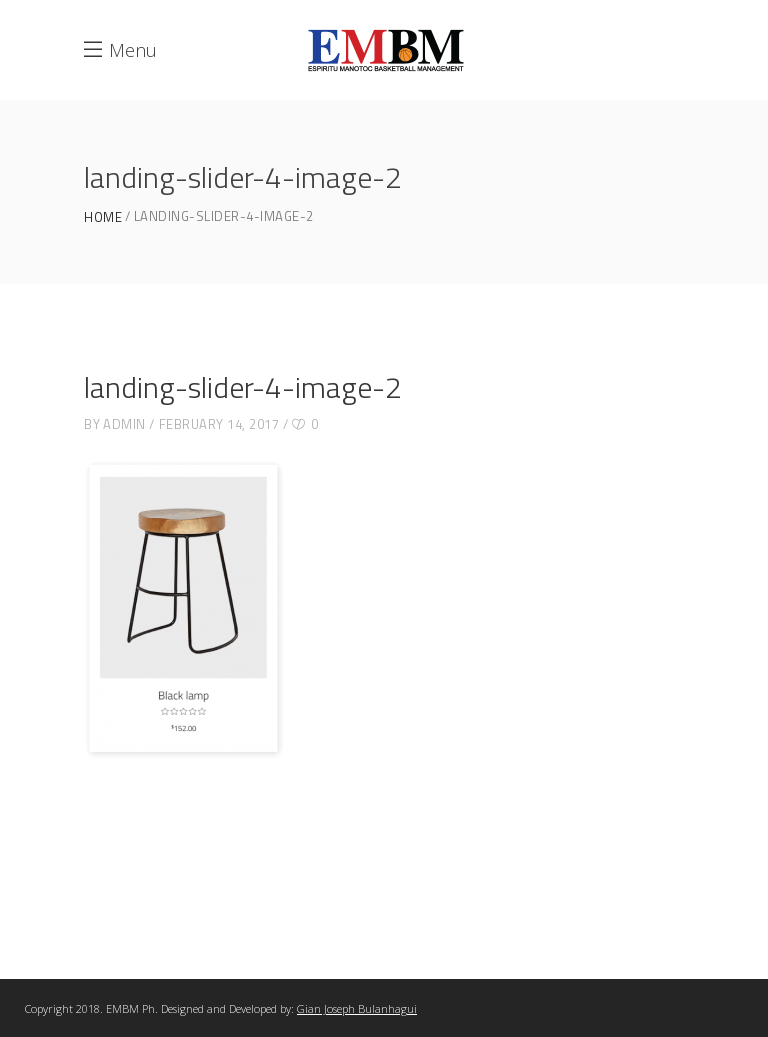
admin (124, 424)
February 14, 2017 (219, 424)
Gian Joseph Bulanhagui (357, 1008)
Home (103, 217)
